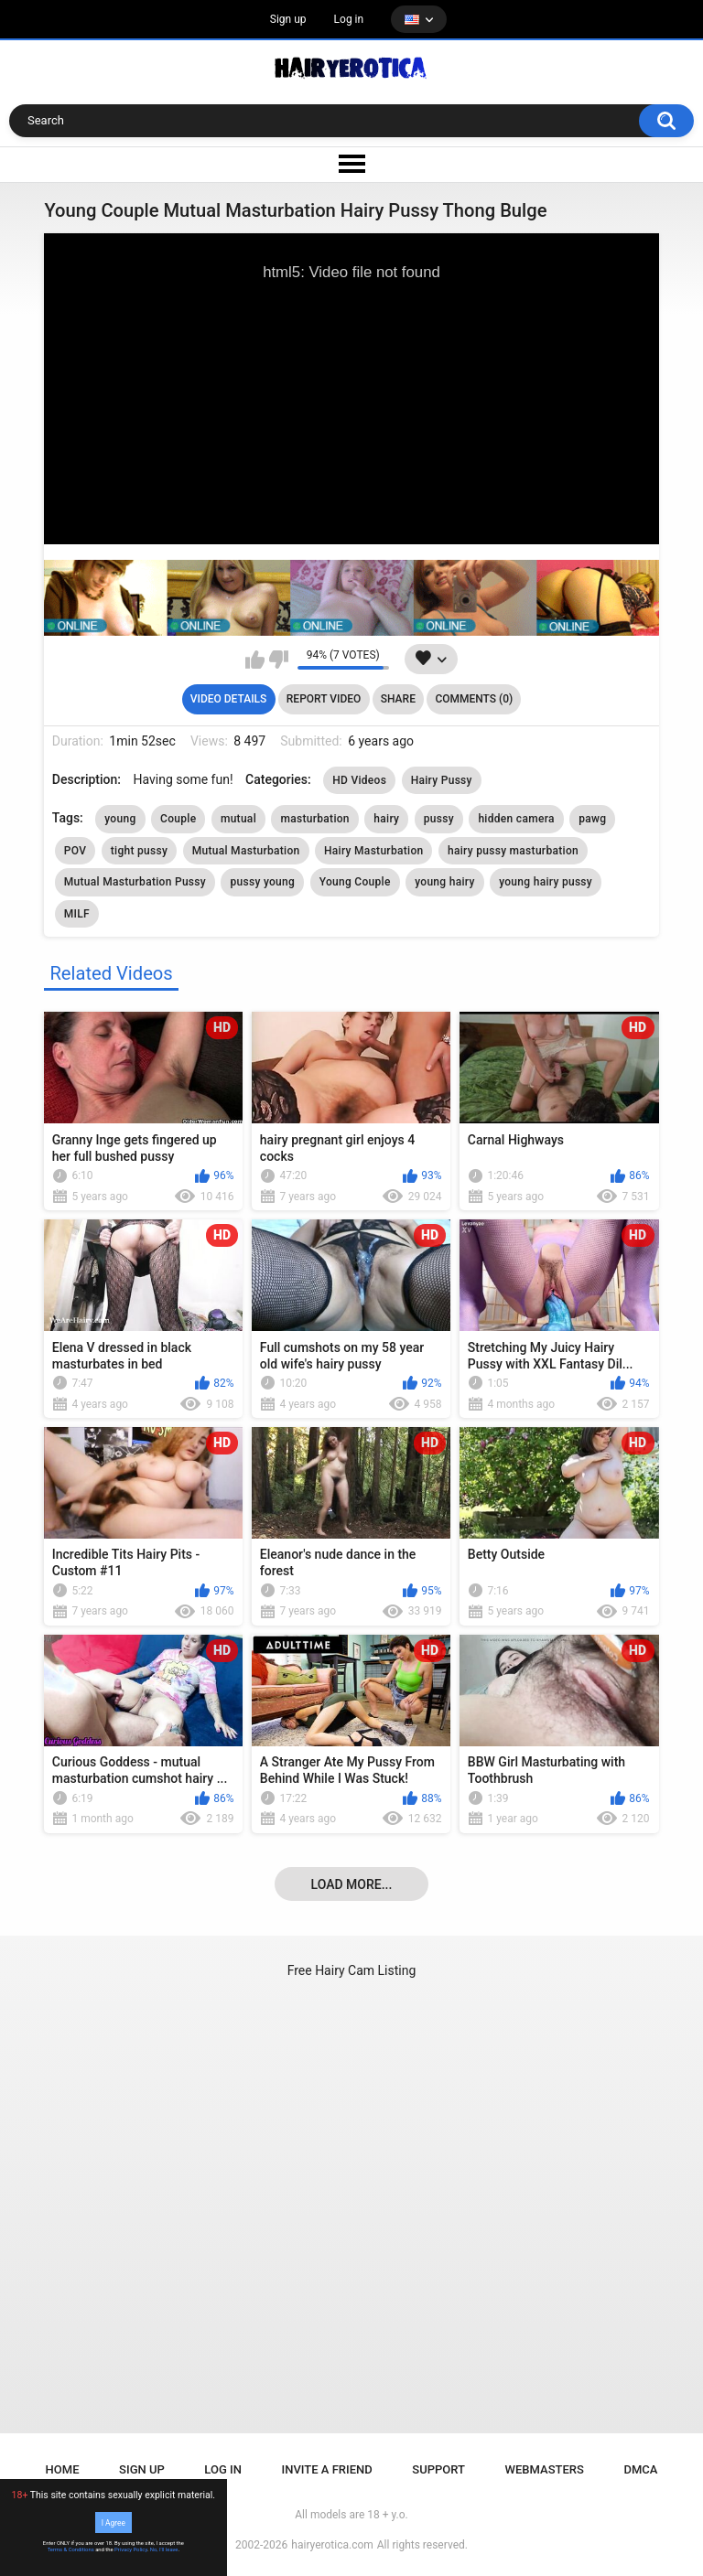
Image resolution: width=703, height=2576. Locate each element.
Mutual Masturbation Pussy (135, 881)
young (119, 818)
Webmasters (544, 2469)
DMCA (640, 2469)
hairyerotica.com (332, 2544)
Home (63, 2469)
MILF (77, 913)
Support (438, 2469)
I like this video (255, 659)
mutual (238, 818)
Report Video (324, 698)
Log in (349, 19)
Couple (178, 818)
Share (398, 698)
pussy (439, 818)
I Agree (113, 2522)
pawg (592, 818)
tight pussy (139, 850)
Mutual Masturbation (246, 850)
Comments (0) (474, 698)
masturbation (314, 818)
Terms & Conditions (71, 2549)
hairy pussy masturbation (513, 850)
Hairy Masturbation (373, 850)
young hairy (444, 881)
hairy (386, 818)
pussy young (262, 881)
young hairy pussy (545, 881)
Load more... (352, 1884)
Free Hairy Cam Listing (351, 1970)
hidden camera (516, 818)
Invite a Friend (327, 2469)
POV (75, 850)
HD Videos (359, 780)
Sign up (288, 19)
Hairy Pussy (441, 780)
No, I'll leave (164, 2549)
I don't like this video (278, 659)
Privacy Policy (130, 2549)
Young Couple (355, 881)
